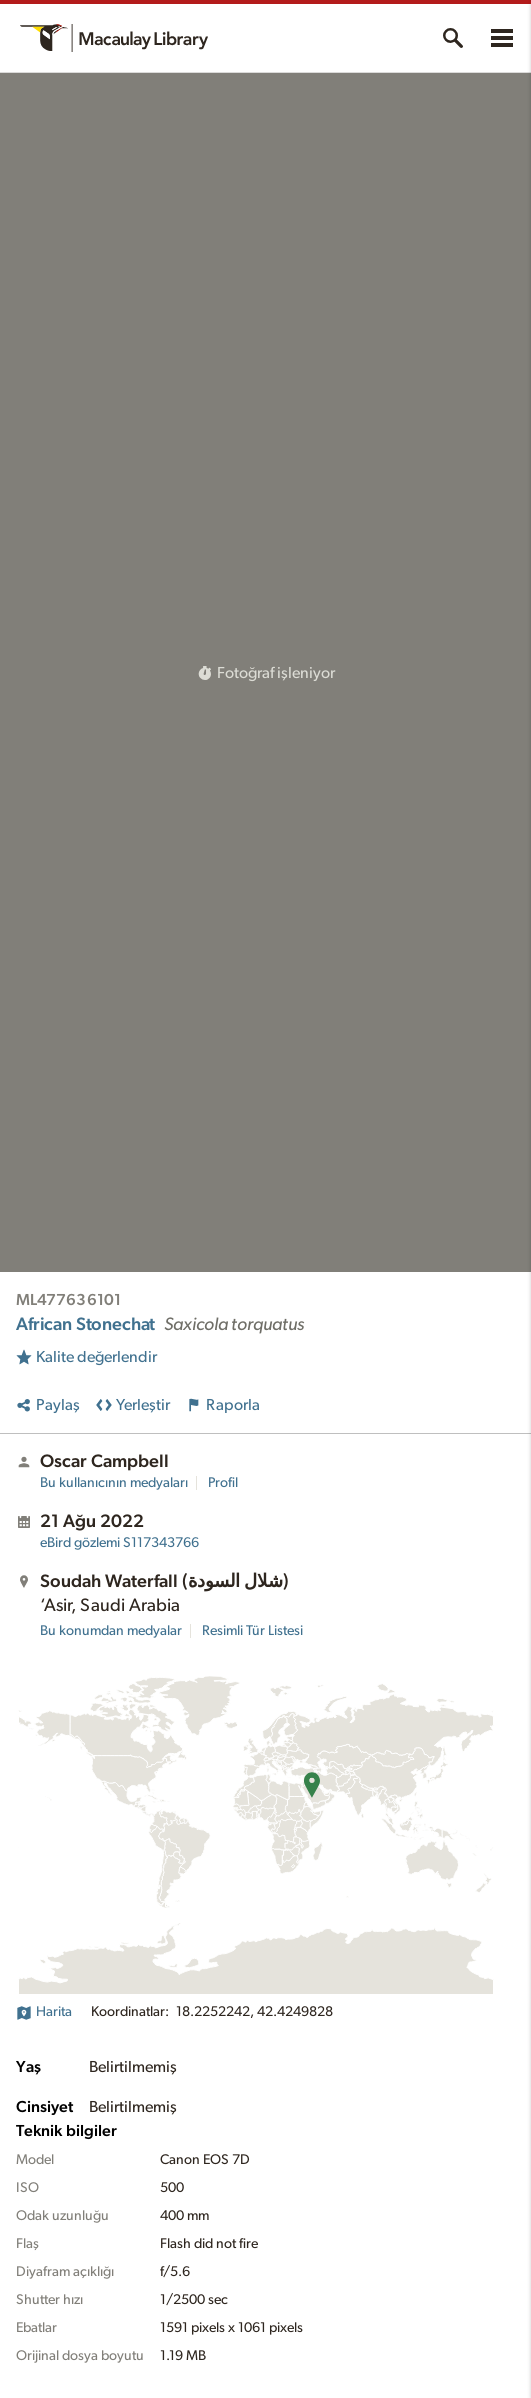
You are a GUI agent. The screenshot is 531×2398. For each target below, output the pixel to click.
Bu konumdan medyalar (111, 1631)
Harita (44, 2012)
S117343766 (119, 1543)
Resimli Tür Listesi (252, 1631)
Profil (223, 1483)
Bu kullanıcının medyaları (114, 1483)
